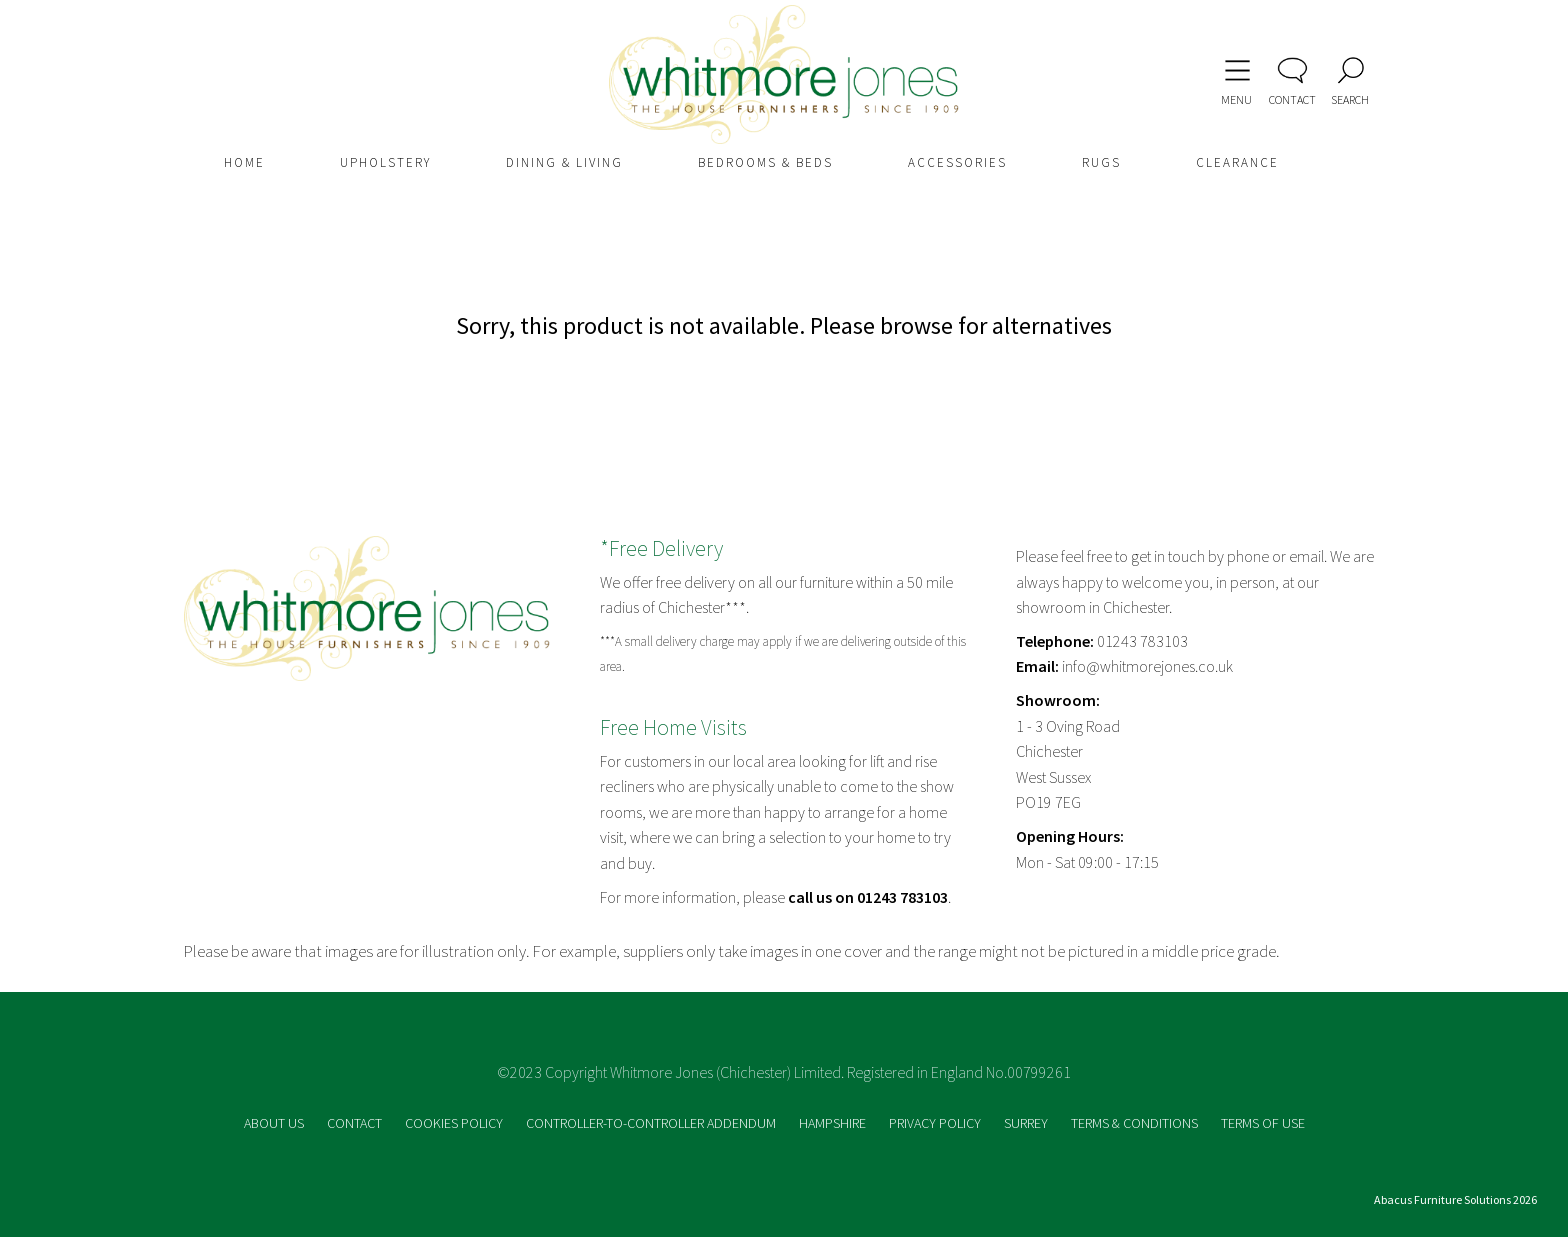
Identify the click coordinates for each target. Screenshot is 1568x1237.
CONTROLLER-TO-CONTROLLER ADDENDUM (652, 1123)
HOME (244, 162)
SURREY (1027, 1123)
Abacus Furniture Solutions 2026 (1455, 1199)
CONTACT (356, 1123)
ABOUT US (275, 1123)
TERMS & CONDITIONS (1136, 1123)
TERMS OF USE (1263, 1123)
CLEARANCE (1237, 162)
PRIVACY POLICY (936, 1123)
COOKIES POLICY (455, 1123)
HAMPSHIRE (834, 1123)
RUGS (1101, 162)
